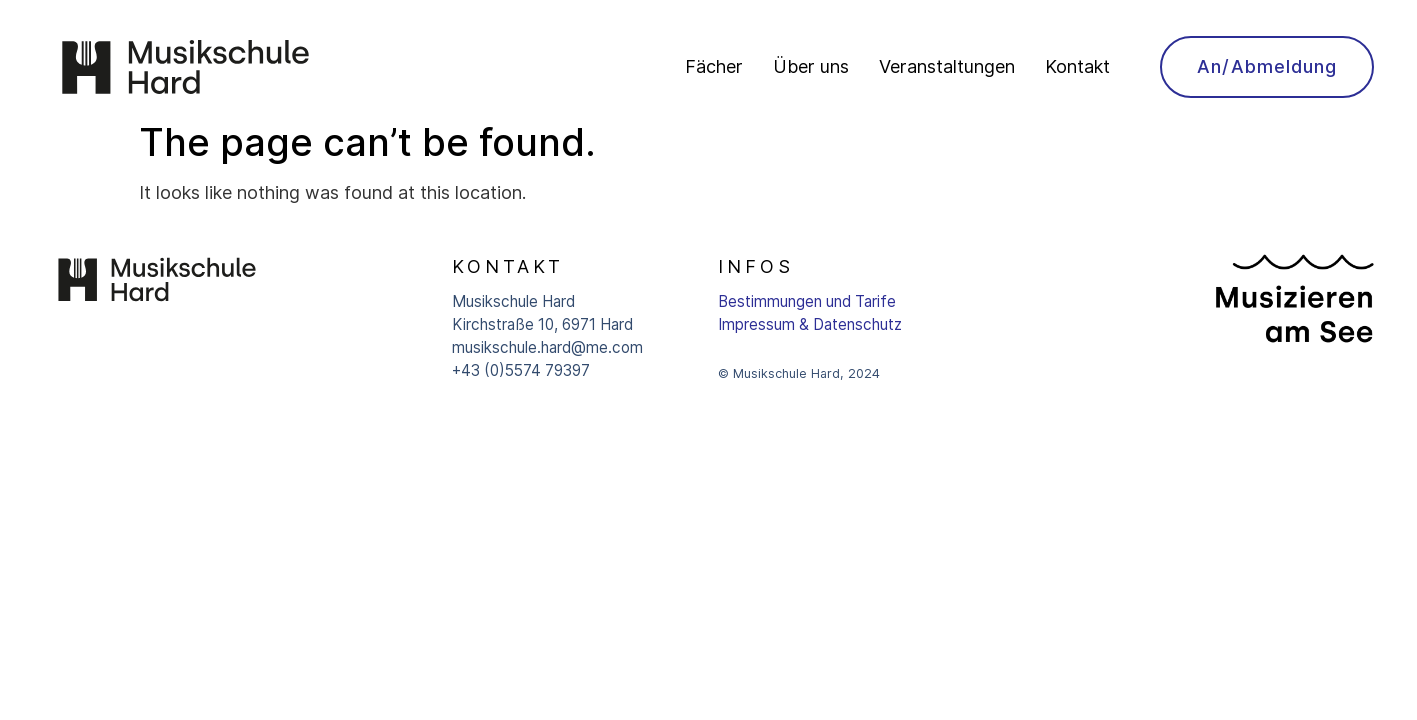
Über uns (811, 66)
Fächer (714, 66)
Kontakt (1077, 66)
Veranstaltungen (947, 66)
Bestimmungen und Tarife (807, 301)
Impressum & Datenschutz (810, 324)
